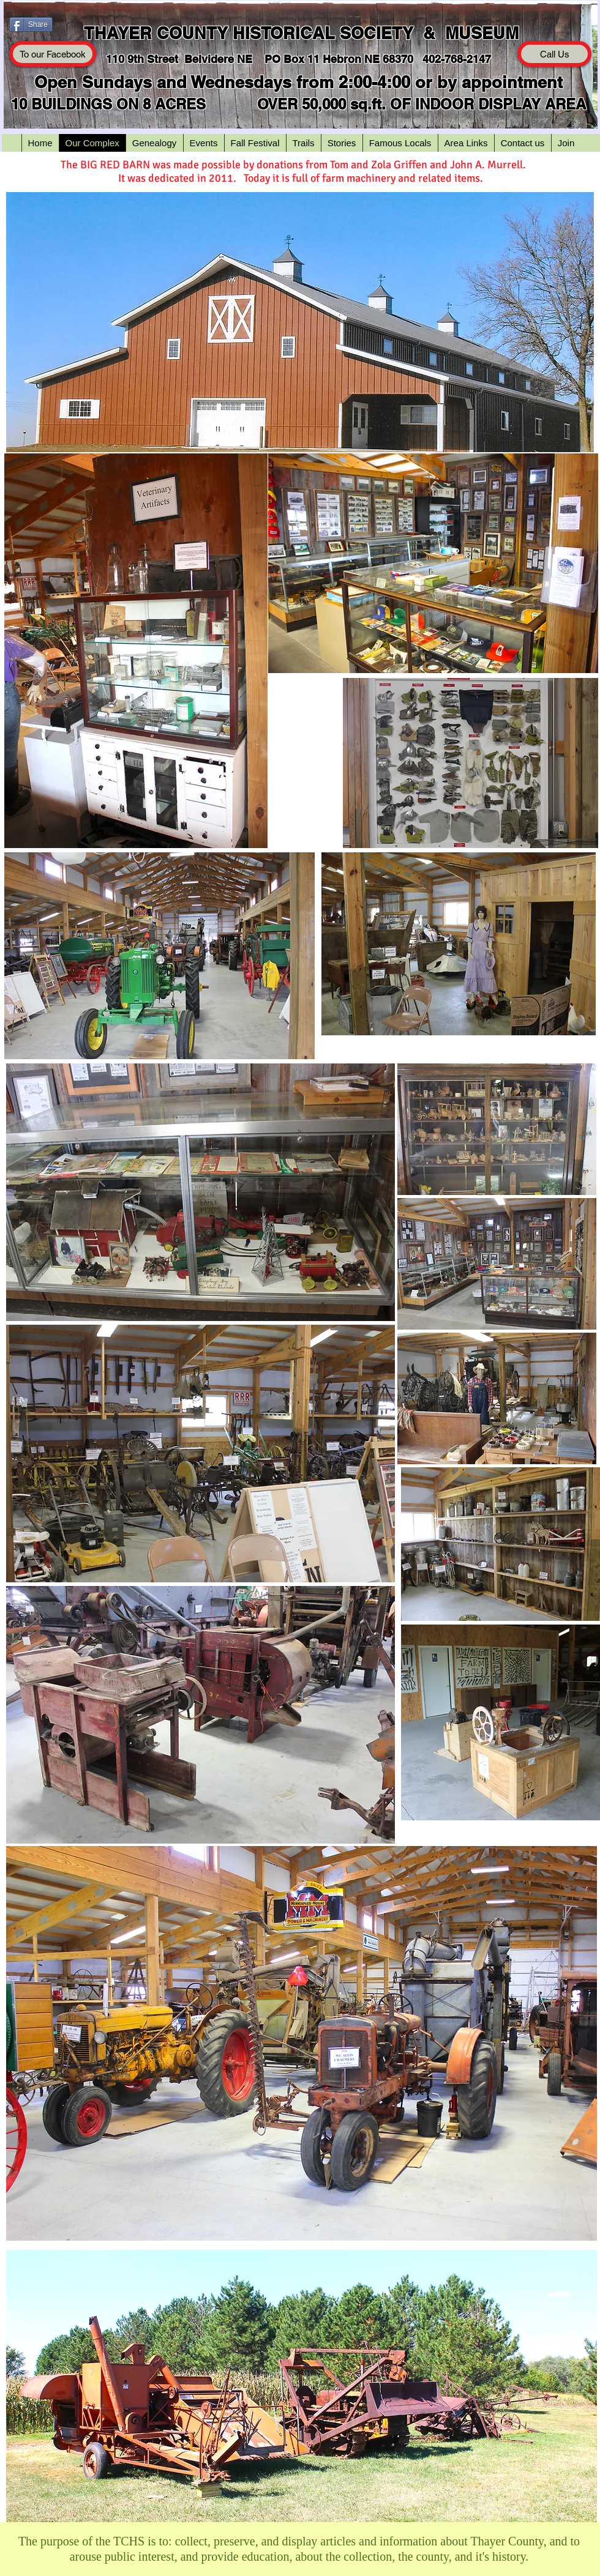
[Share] (31, 24)
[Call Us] (554, 54)
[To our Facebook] (52, 54)
